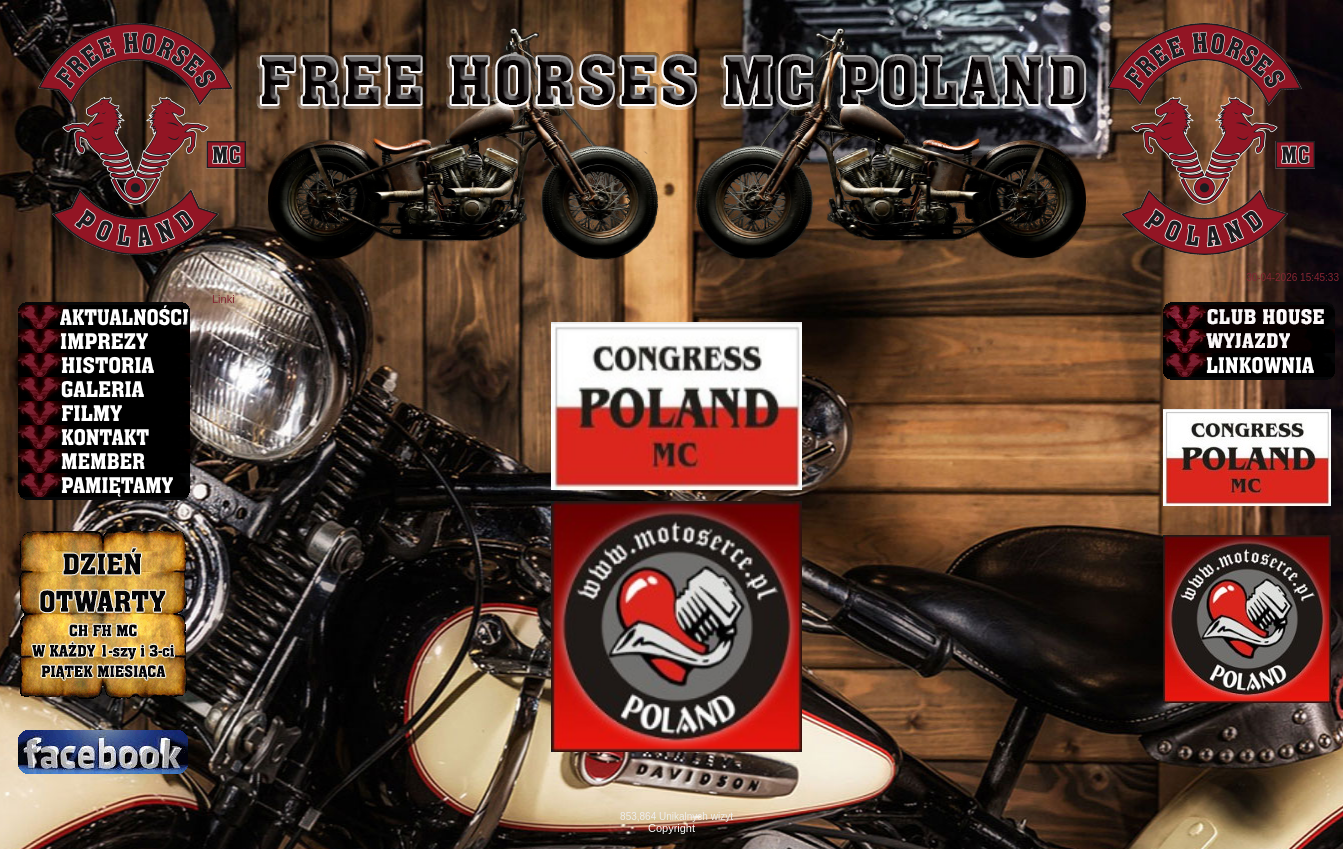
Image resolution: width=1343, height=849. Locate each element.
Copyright (671, 828)
